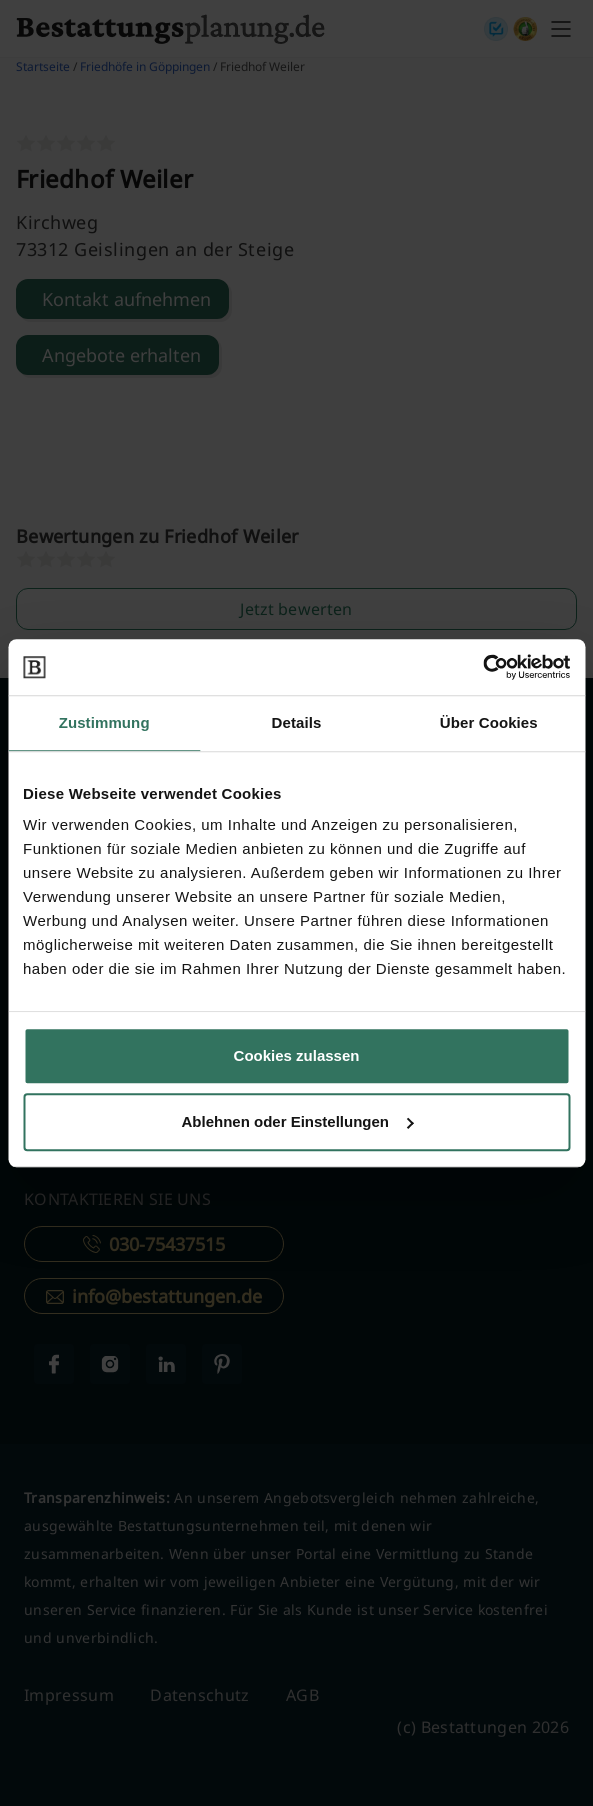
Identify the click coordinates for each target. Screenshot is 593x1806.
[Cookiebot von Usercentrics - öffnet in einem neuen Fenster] (482, 667)
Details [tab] (297, 722)
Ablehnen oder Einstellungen (297, 1121)
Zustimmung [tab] (104, 722)
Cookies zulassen (297, 1055)
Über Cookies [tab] (489, 722)
